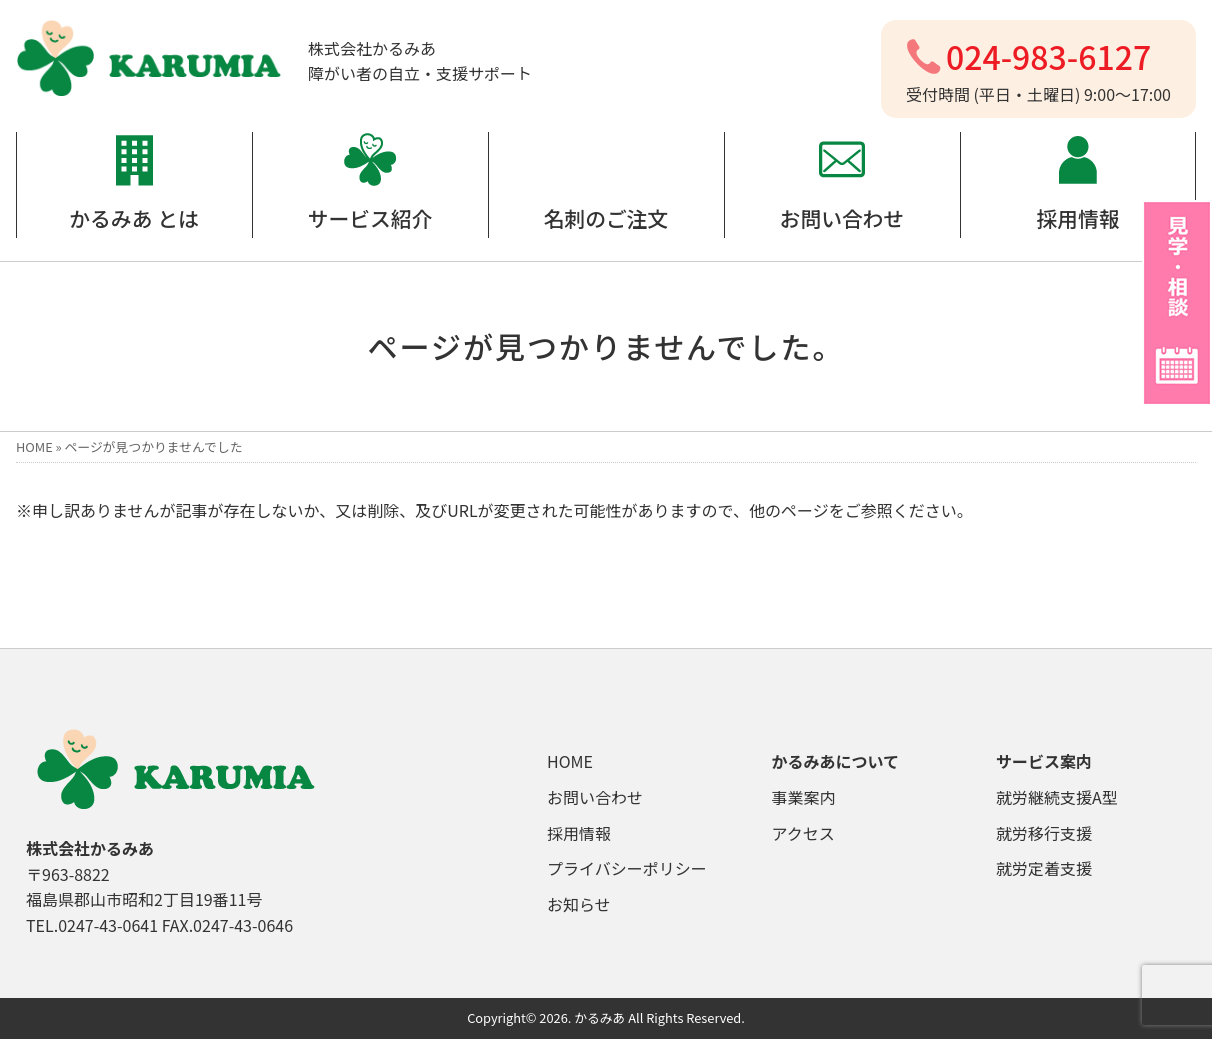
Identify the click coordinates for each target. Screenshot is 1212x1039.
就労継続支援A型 (1057, 797)
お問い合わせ (842, 218)
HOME (34, 446)
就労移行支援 (1044, 833)
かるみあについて (836, 761)
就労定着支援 (1044, 868)
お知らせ (579, 904)
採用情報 (1077, 218)
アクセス (803, 833)
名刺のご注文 (606, 218)
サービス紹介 (370, 218)
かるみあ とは (133, 218)
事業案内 (804, 797)
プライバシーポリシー (627, 868)
